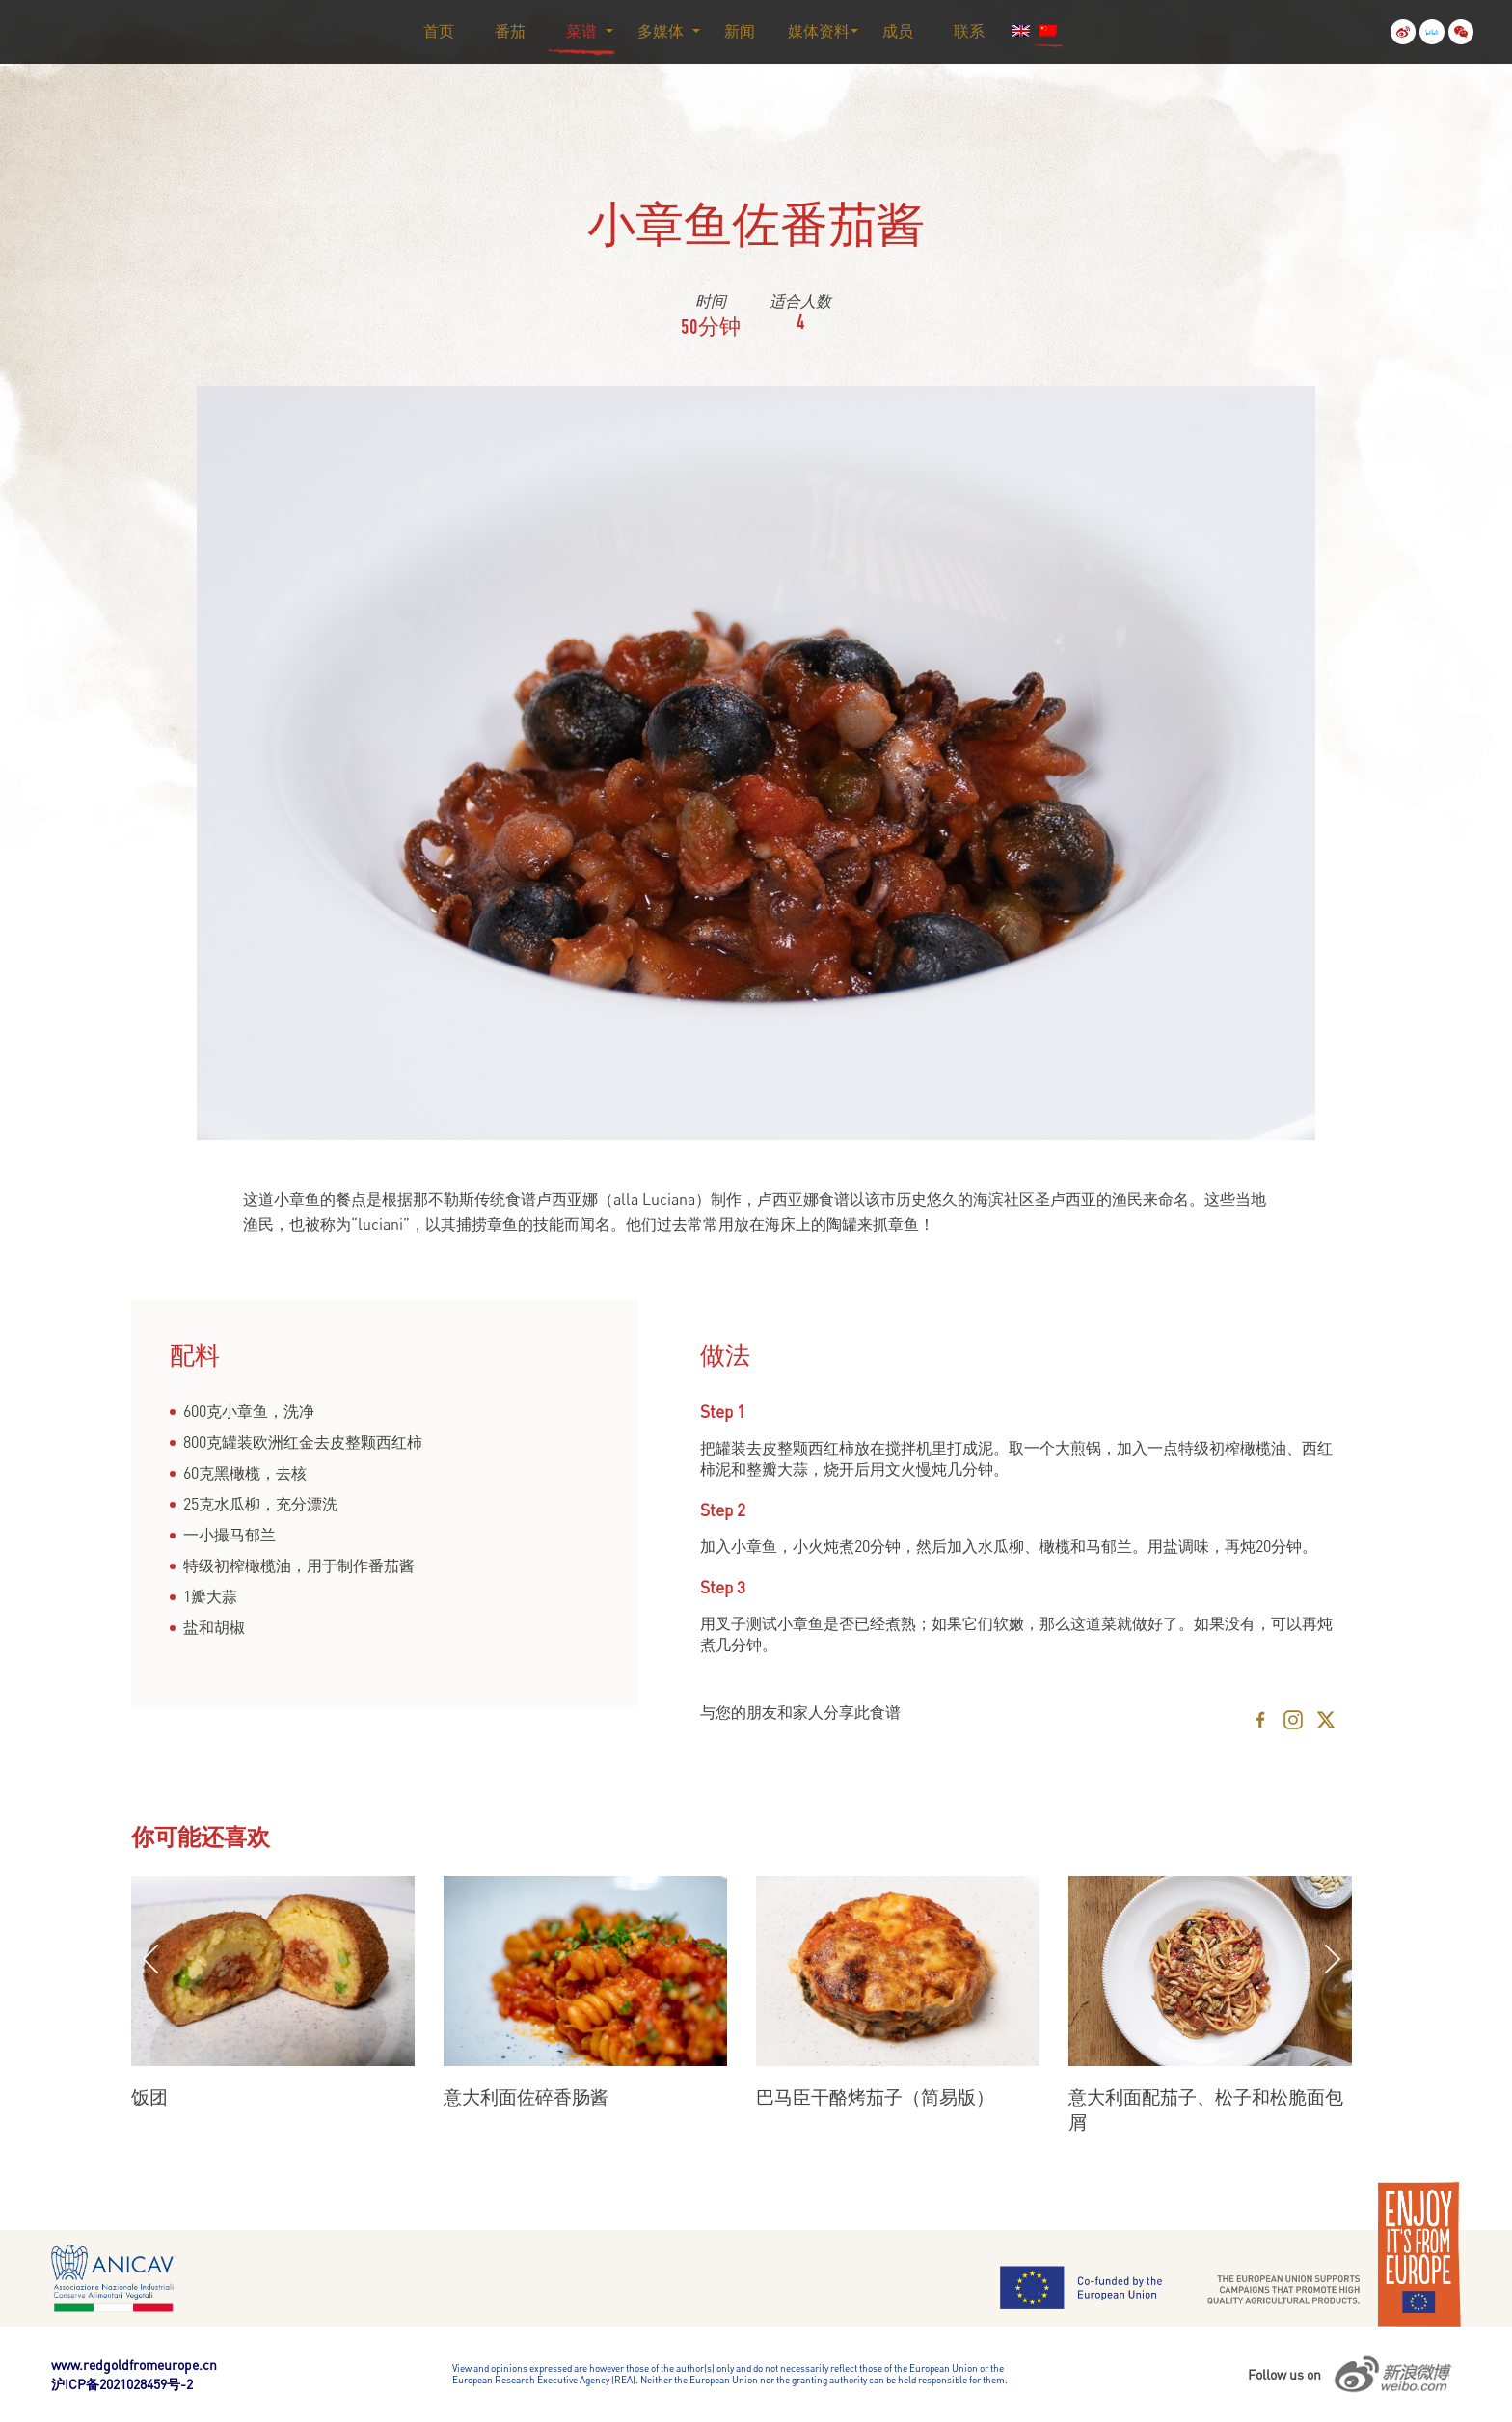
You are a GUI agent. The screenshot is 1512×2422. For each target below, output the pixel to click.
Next (1332, 1959)
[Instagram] (1293, 1719)
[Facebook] (1260, 1719)
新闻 (739, 31)
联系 (969, 31)
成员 (898, 31)
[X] (1325, 1719)
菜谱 (581, 31)
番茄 (510, 31)
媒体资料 (819, 31)
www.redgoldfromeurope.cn (134, 2364)
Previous (150, 1959)
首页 (439, 31)
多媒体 (660, 31)
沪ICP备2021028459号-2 (122, 2384)
